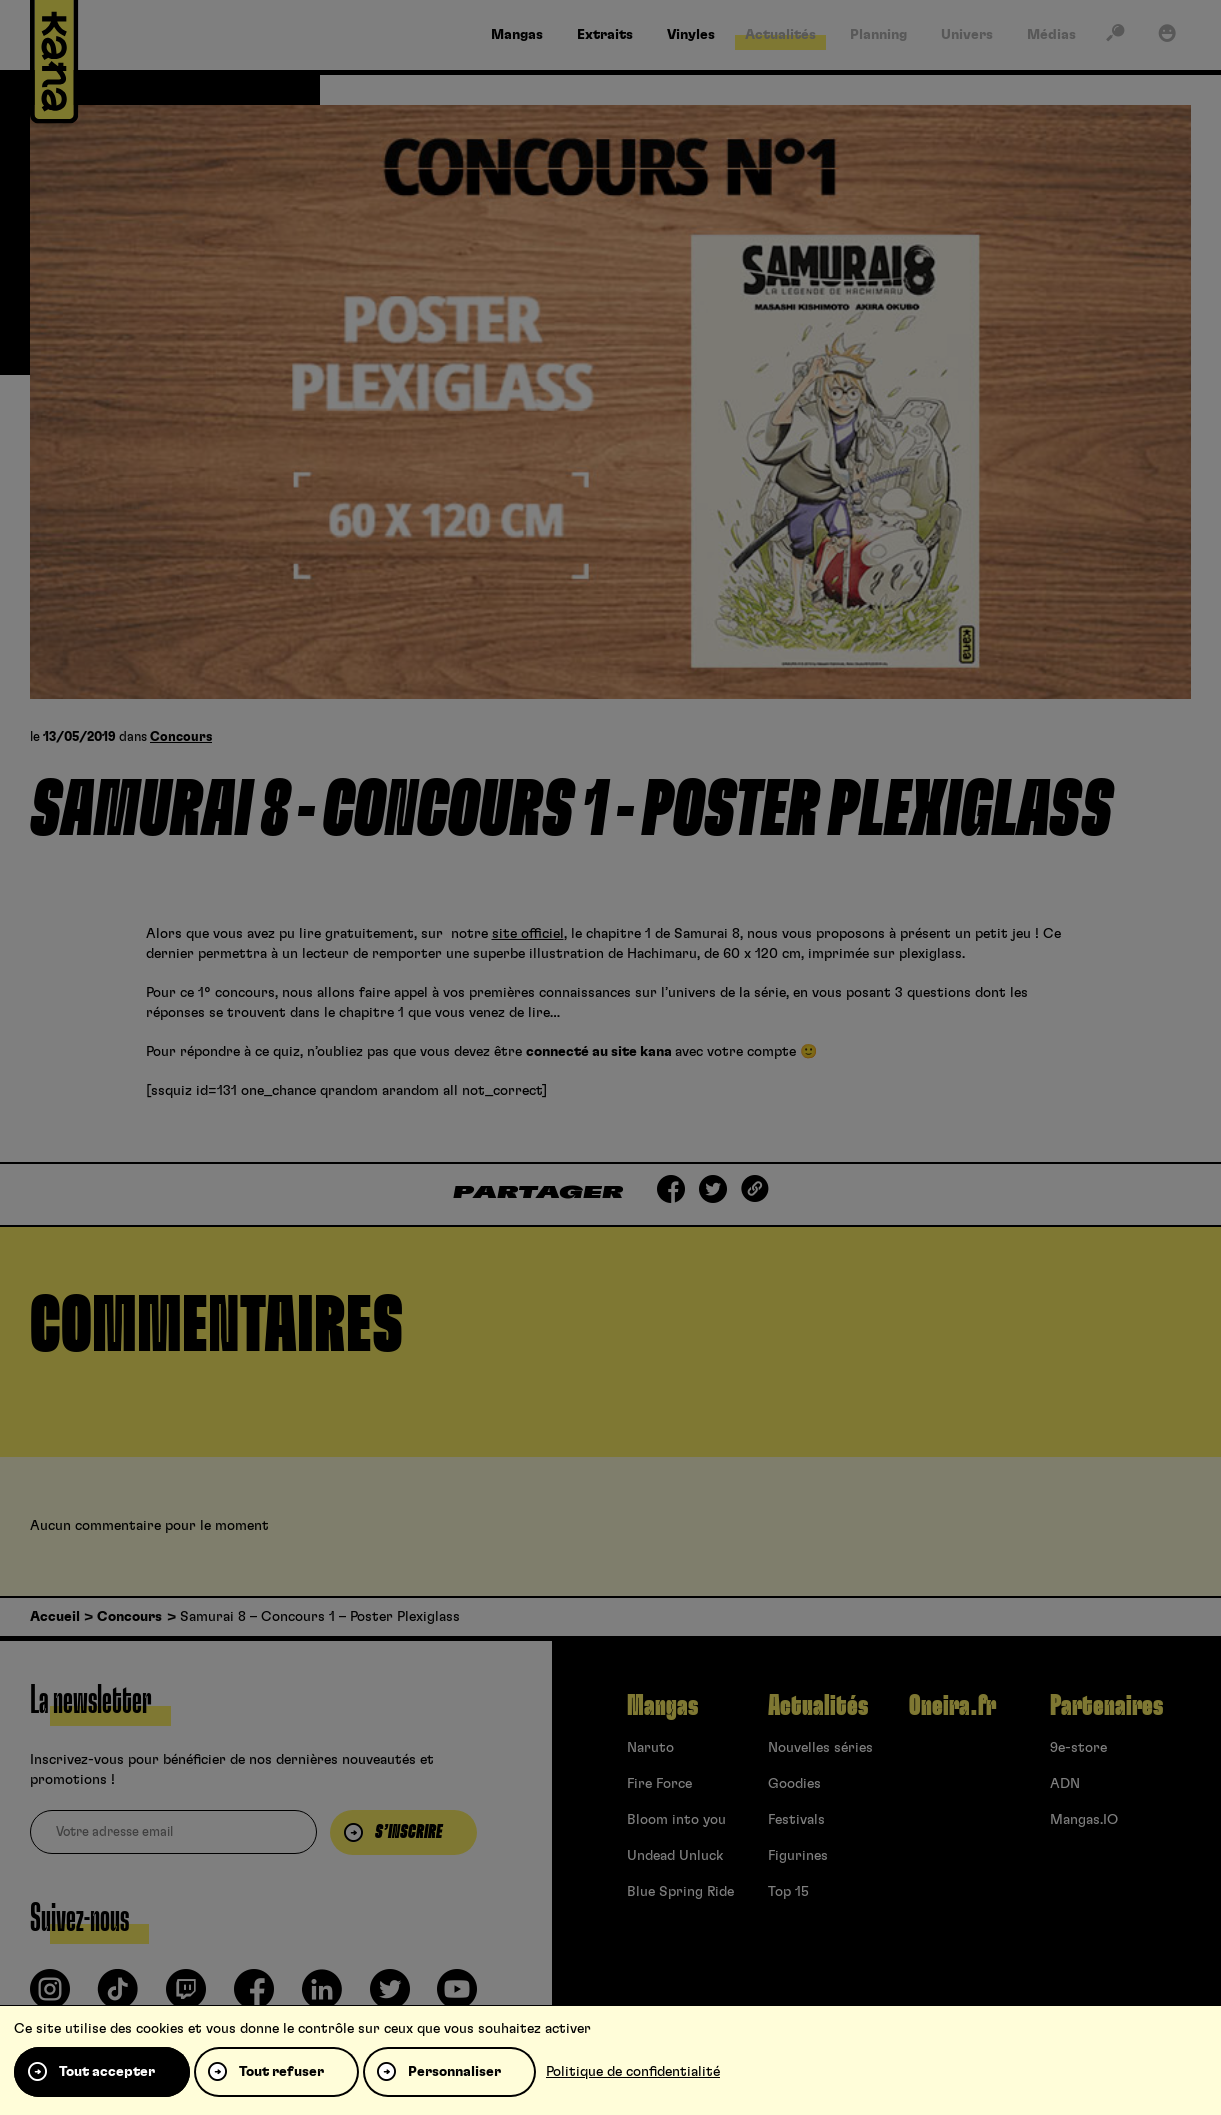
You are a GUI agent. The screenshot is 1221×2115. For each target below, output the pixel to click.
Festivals (796, 1820)
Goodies (794, 1784)
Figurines (798, 1856)
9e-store (1078, 1748)
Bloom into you (676, 1820)
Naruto (650, 1748)
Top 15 (788, 1892)
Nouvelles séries (820, 1748)
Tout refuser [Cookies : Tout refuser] (281, 2072)
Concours (181, 737)
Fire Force (659, 1784)
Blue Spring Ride (680, 1892)
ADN (1065, 1784)
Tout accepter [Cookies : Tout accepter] (107, 2072)
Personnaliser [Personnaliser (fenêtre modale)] (454, 2072)
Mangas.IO (1084, 1820)
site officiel (528, 934)
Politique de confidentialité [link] (633, 2072)
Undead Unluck (675, 1856)
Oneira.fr (952, 1706)
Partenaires (1106, 1706)
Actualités (818, 1706)
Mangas (662, 1706)
